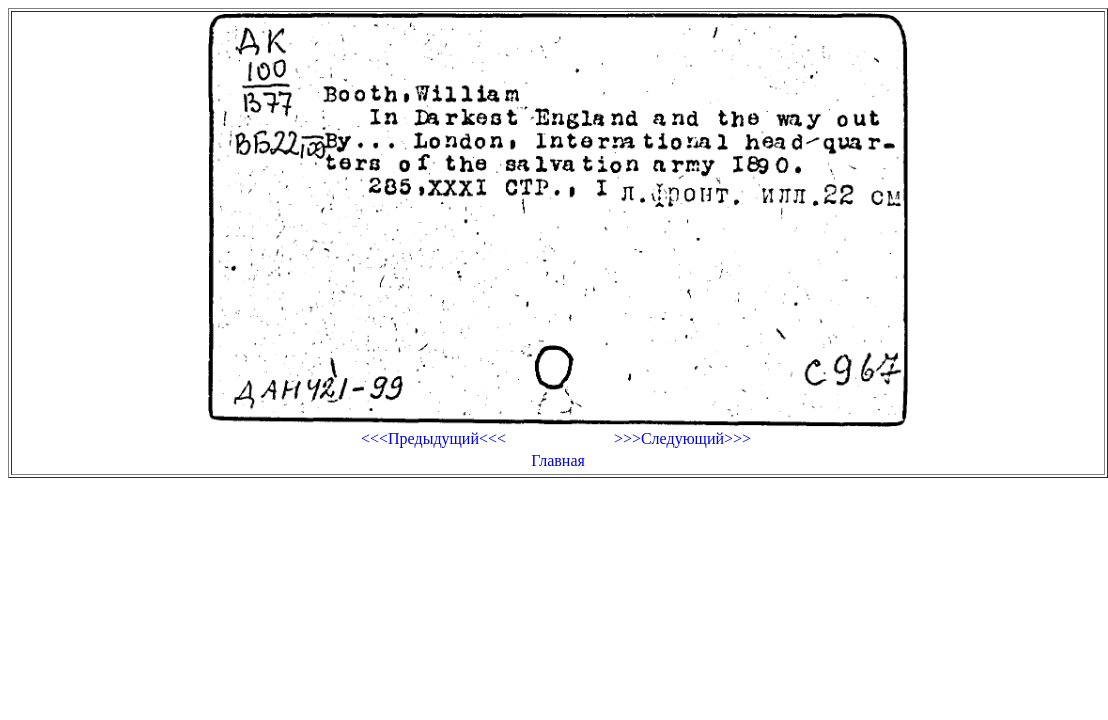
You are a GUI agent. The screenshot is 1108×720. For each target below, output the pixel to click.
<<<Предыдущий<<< (433, 438)
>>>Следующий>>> (682, 438)
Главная (558, 460)
